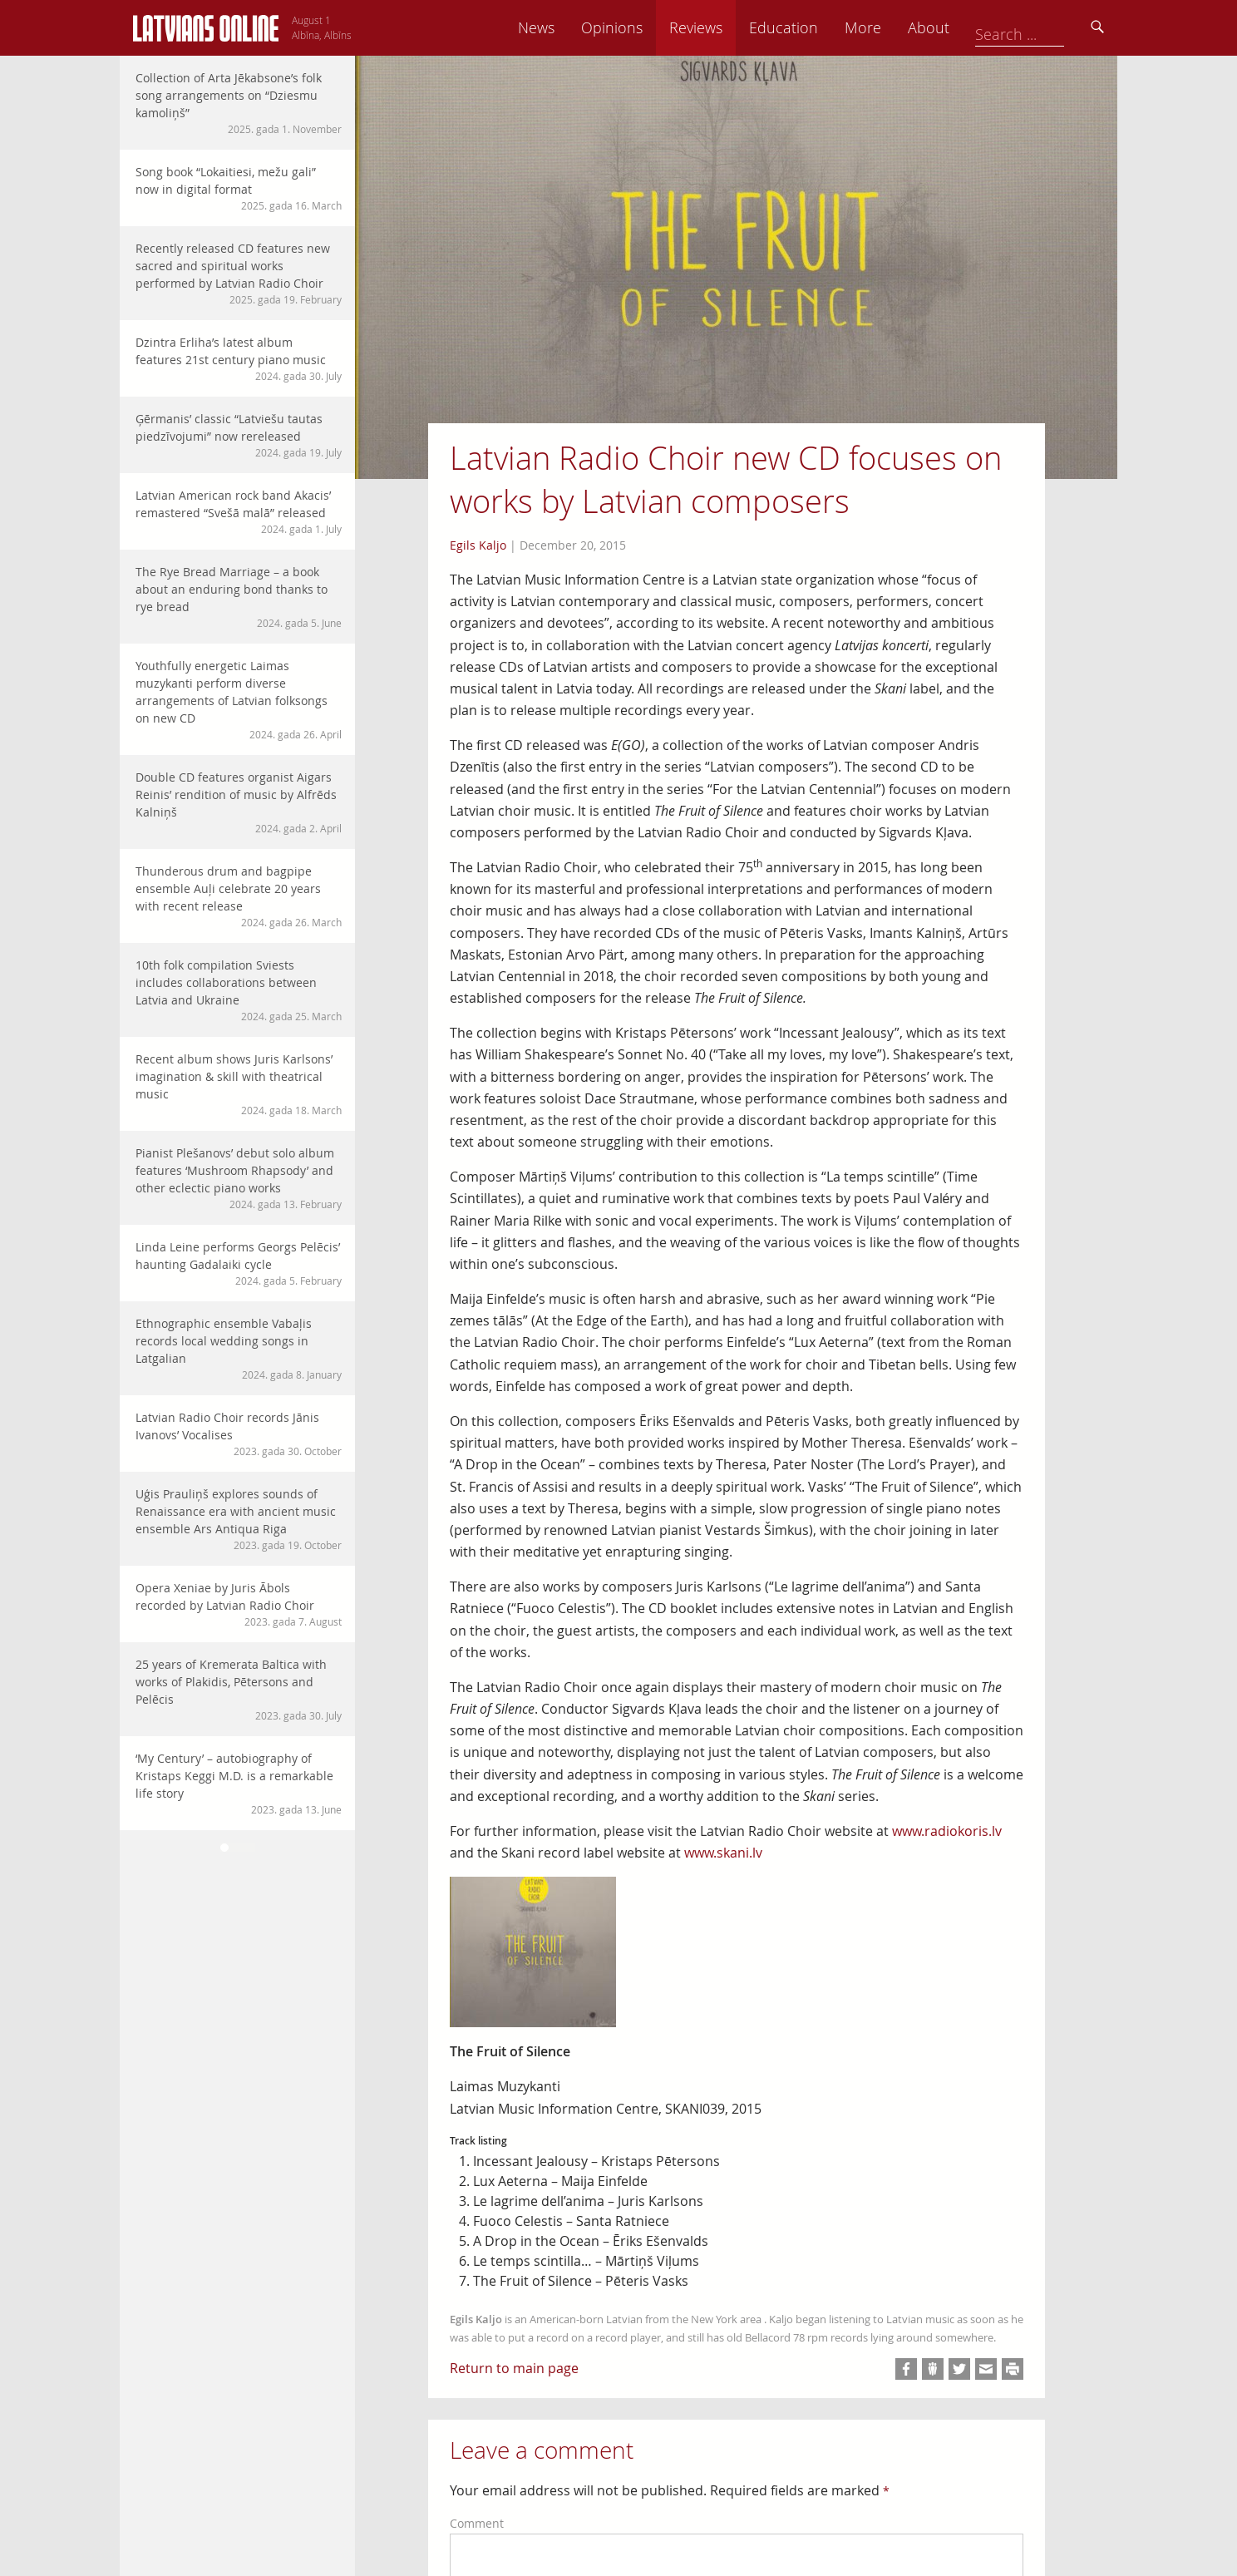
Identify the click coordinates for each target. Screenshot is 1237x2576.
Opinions (726, 27)
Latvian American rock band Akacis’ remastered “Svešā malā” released (239, 511)
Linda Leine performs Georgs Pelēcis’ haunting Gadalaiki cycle (239, 1263)
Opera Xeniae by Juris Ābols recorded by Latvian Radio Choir (239, 1604)
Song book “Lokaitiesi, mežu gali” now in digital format (239, 188)
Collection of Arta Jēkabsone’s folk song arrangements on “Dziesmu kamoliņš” (239, 103)
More (977, 27)
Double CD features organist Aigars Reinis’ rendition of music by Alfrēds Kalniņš (239, 802)
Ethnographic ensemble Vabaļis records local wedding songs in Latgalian (239, 1348)
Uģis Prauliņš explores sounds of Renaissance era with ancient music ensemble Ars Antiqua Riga (239, 1519)
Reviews (810, 27)
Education (898, 27)
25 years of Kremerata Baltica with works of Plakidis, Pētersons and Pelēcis (239, 1689)
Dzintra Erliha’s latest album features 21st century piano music (239, 358)
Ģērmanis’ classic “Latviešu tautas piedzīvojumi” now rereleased (239, 435)
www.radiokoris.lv (947, 1831)
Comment (477, 2523)
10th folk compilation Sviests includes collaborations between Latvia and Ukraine (239, 990)
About (1043, 27)
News (651, 27)
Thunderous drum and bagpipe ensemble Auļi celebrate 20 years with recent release (239, 896)
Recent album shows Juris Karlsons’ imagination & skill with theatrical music (239, 1084)
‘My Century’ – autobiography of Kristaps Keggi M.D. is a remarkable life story (239, 1783)
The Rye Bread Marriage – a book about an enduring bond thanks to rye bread (239, 597)
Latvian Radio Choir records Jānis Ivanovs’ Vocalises (239, 1433)
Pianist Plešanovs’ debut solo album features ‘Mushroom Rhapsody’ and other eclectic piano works (239, 1178)
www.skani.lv (723, 1852)
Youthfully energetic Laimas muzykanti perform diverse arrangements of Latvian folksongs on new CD (239, 700)
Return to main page (514, 2368)
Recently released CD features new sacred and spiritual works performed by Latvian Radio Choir (239, 273)
